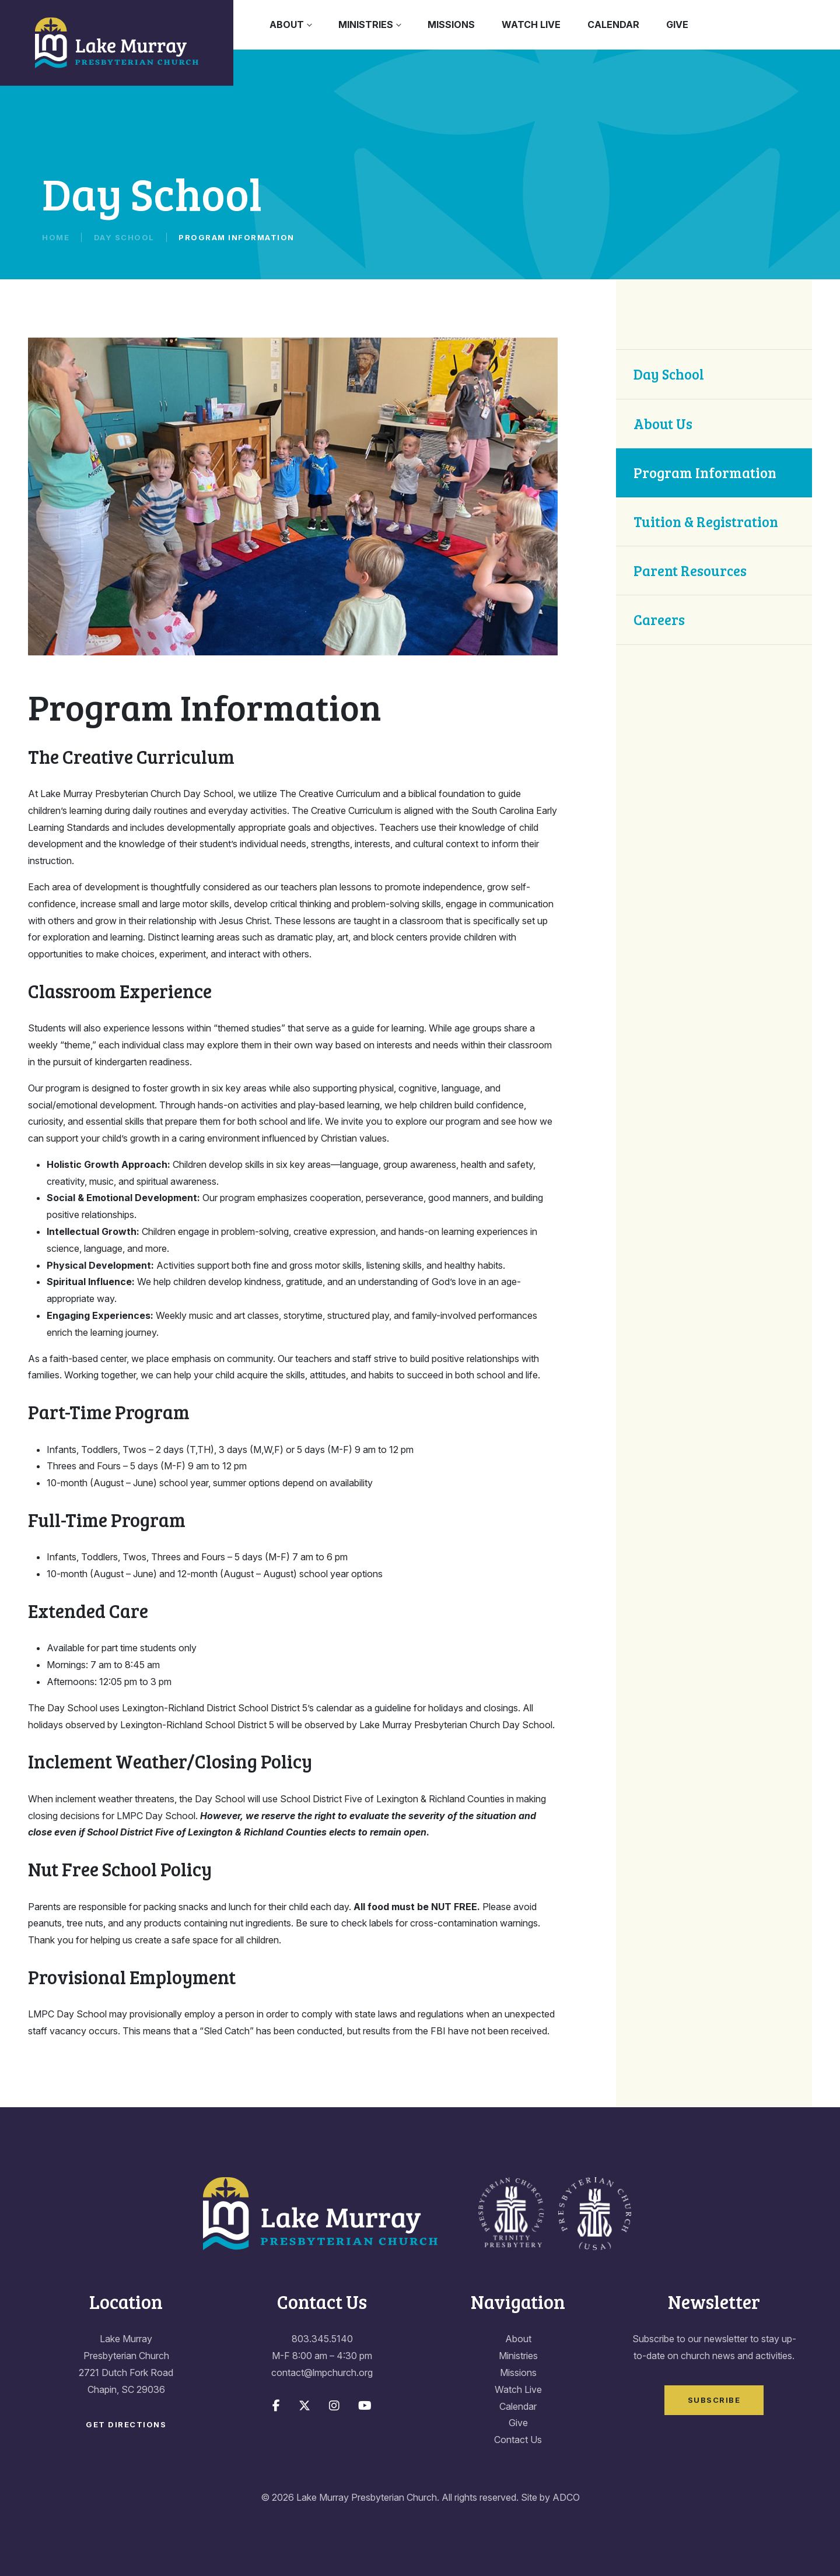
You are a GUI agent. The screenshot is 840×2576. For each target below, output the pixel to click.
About (287, 24)
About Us (663, 423)
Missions (451, 24)
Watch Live (531, 24)
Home (55, 237)
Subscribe (714, 2400)
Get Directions (126, 2424)
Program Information (705, 472)
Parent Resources (690, 570)
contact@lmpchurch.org (322, 2372)
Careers (659, 619)
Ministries (365, 24)
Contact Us (518, 2439)
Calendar (613, 24)
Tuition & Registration (706, 521)
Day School (124, 237)
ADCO (566, 2497)
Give (677, 24)
